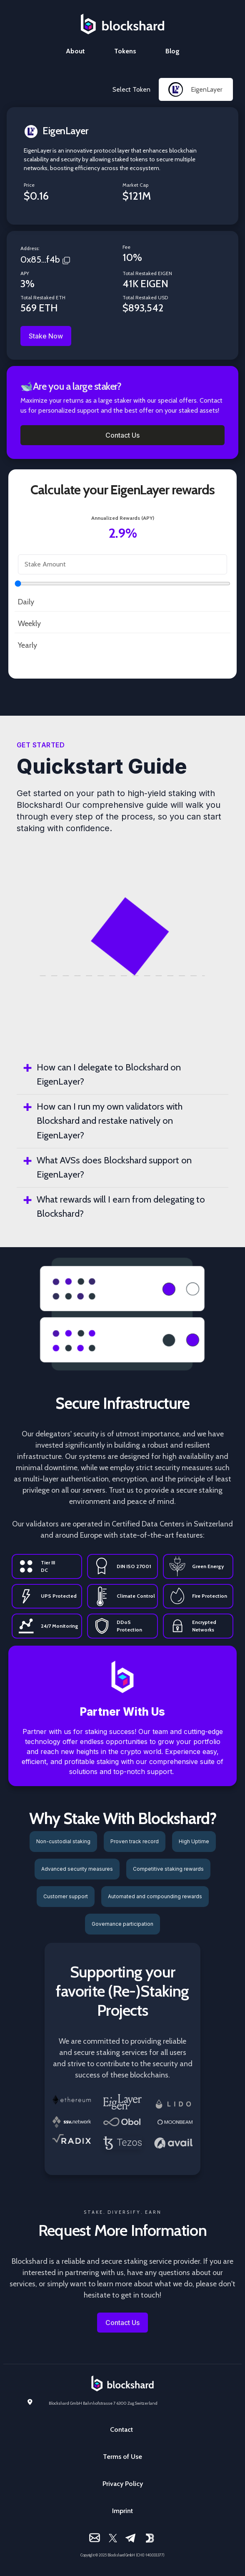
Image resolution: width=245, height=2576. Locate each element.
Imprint (122, 2511)
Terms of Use (122, 2457)
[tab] (122, 1074)
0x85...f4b (40, 259)
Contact (121, 2429)
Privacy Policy (122, 2484)
